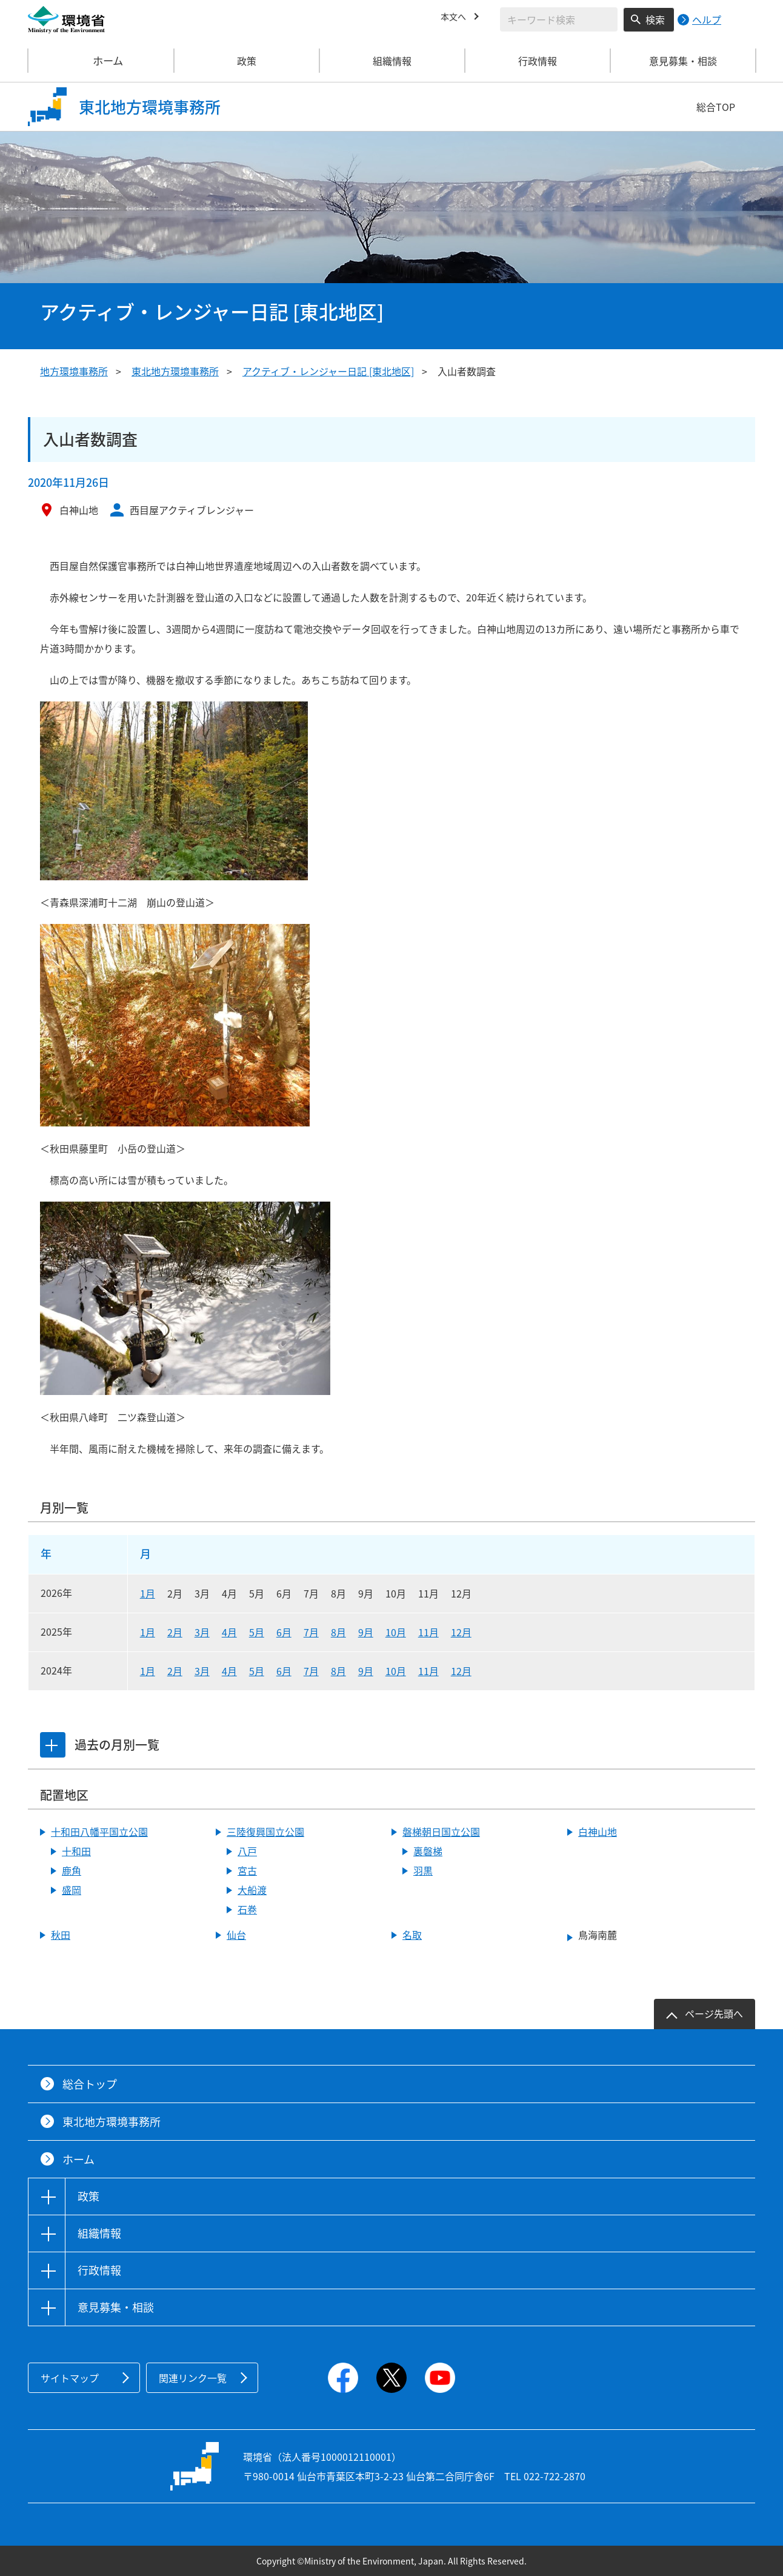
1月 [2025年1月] (147, 1632)
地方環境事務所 (74, 371)
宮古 (247, 1870)
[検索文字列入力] (559, 19)
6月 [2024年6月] (284, 1671)
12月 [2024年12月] (461, 1671)
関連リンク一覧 (193, 2377)
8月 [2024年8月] (338, 1671)
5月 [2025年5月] (256, 1632)
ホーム (101, 60)
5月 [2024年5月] (256, 1671)
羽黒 (423, 1870)
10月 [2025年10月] (395, 1632)
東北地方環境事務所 (175, 371)
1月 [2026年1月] (147, 1593)
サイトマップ (70, 2377)
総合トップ (89, 2084)
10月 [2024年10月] (395, 1671)
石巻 (247, 1909)
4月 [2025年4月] (229, 1632)
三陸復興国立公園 (265, 1831)
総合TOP (715, 106)
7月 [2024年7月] (311, 1671)
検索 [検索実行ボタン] (655, 19)
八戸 (247, 1851)
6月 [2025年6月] (284, 1632)
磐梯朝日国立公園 (441, 1831)
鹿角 (71, 1870)
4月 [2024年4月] (229, 1671)
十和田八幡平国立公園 (99, 1831)
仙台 (236, 1934)
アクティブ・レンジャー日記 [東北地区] (328, 371)
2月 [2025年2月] (174, 1632)
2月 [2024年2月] (174, 1671)
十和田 (76, 1851)
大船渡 (252, 1889)
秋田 (60, 1934)
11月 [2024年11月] (428, 1671)
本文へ (455, 17)
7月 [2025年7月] (311, 1632)
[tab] (54, 1745)
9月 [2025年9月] (365, 1632)
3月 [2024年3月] (202, 1671)
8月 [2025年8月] (338, 1632)
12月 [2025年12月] (461, 1632)
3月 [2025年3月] (202, 1632)
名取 (412, 1934)
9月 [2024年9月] (365, 1671)
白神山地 (597, 1831)
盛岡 (71, 1889)
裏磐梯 (427, 1851)
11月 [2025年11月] (428, 1632)
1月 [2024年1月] (147, 1671)
